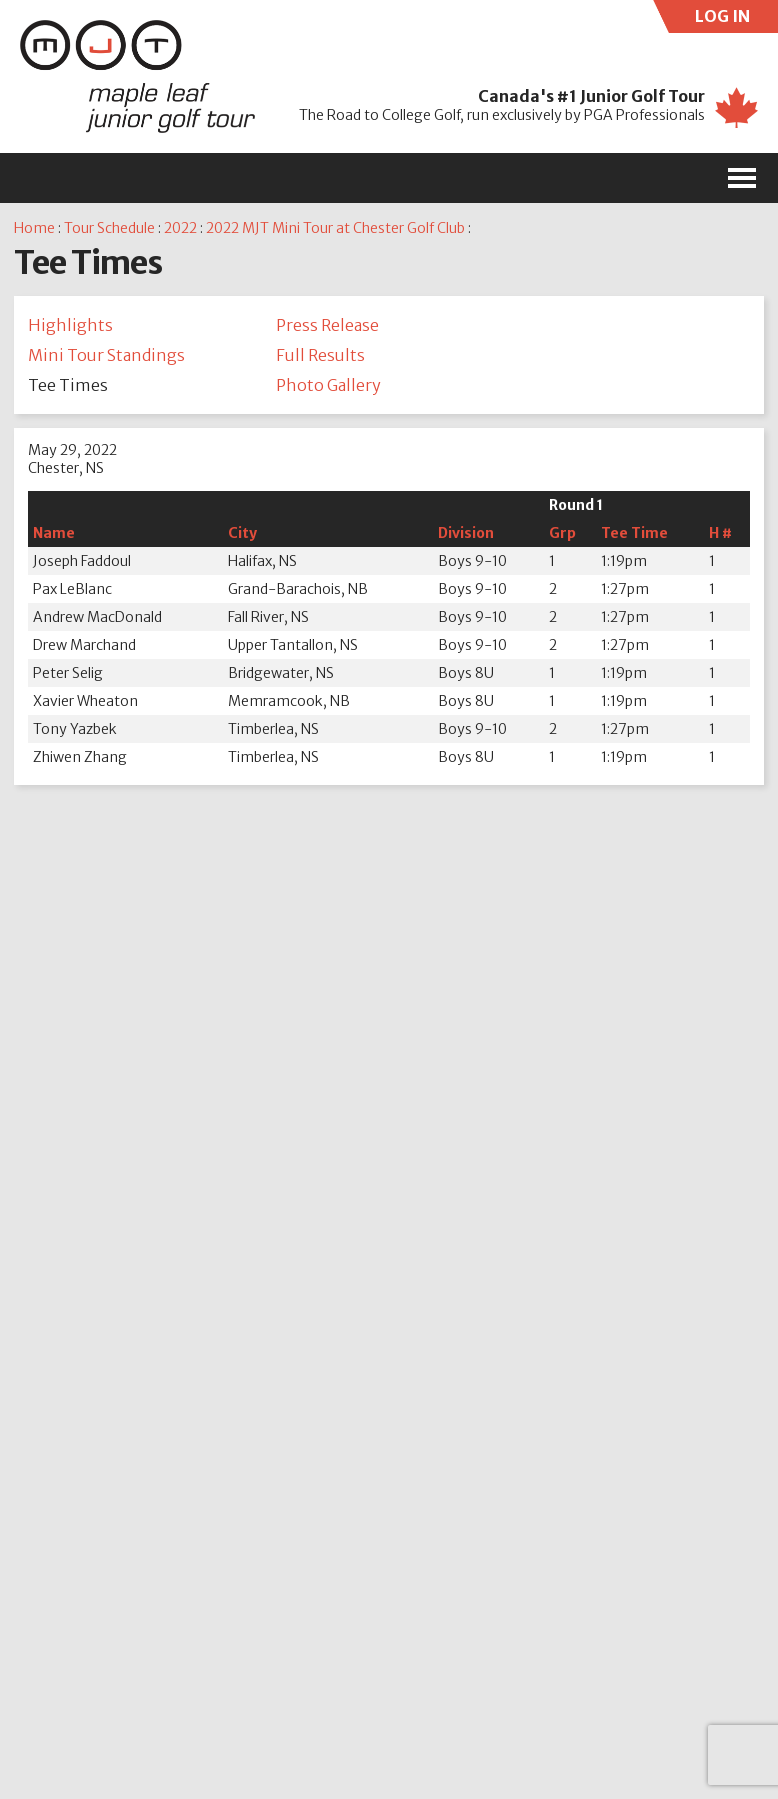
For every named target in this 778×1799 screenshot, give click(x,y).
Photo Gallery (328, 385)
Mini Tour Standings (106, 355)
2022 (180, 228)
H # (720, 533)
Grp (562, 533)
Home (34, 228)
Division (466, 533)
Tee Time (634, 533)
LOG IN (737, 19)
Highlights (70, 325)
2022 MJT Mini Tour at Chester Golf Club (335, 228)
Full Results (320, 355)
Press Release (327, 325)
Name (54, 533)
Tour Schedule (109, 228)
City (242, 533)
